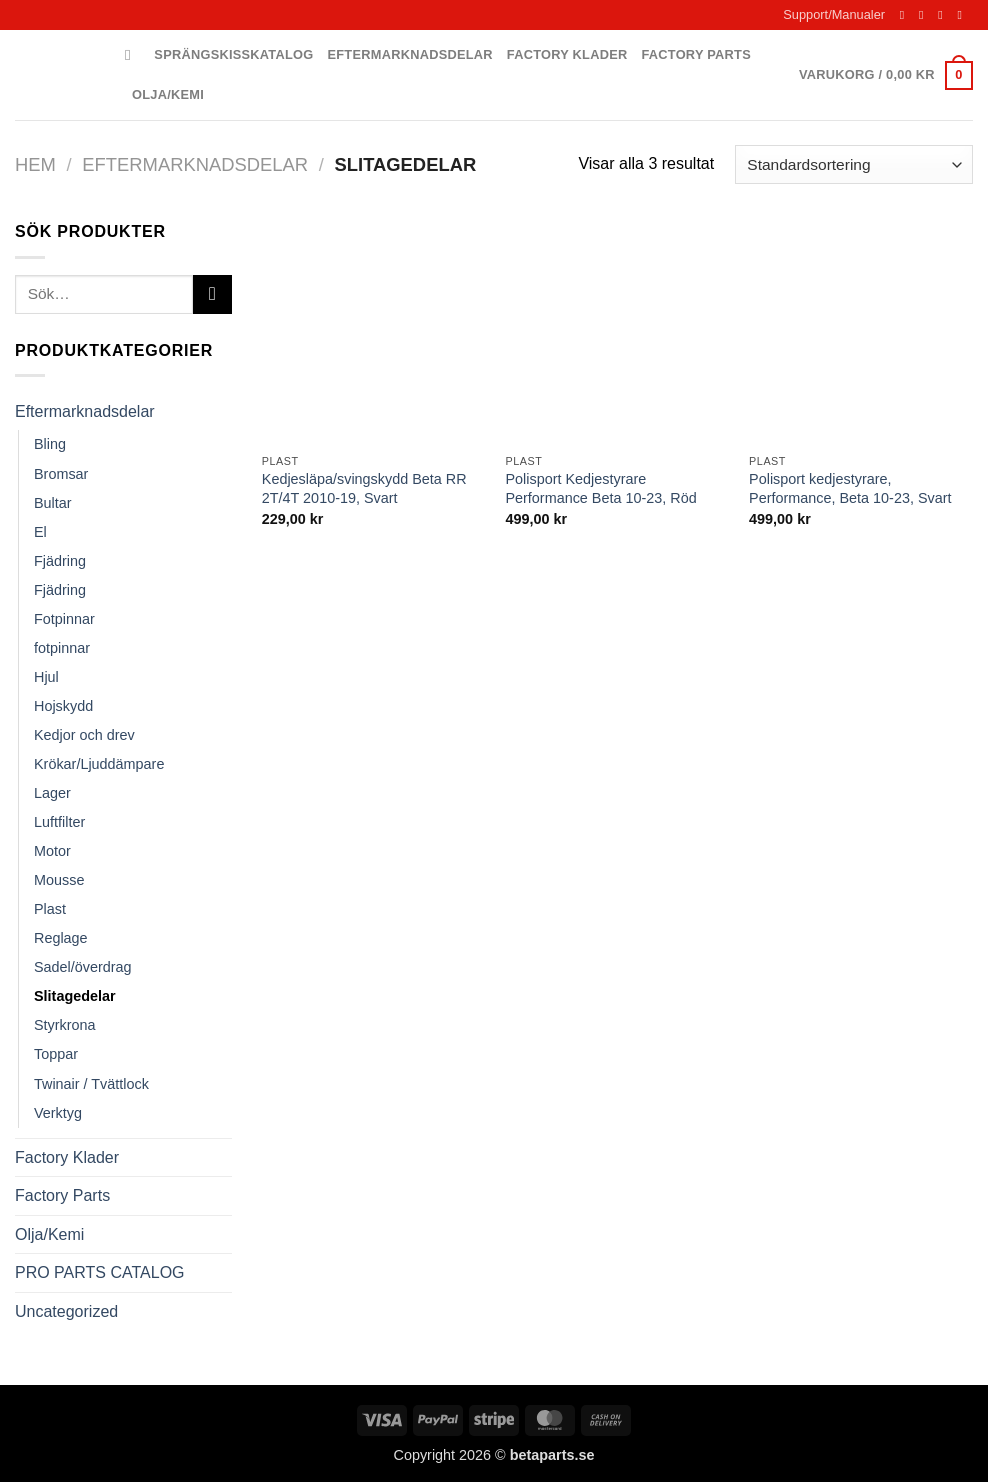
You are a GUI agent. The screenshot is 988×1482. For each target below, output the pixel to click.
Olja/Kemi (168, 94)
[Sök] (132, 55)
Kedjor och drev (84, 735)
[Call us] (963, 15)
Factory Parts (696, 54)
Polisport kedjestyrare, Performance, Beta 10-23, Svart (850, 488)
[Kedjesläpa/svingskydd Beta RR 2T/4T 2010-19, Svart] (374, 331)
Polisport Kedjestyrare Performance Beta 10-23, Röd (600, 488)
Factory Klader (567, 54)
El (40, 532)
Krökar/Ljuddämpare (99, 764)
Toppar (56, 1054)
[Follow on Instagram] (925, 15)
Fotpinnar (64, 619)
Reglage (61, 938)
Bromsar (61, 474)
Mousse (59, 880)
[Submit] (212, 294)
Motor (52, 851)
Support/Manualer (834, 14)
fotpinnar (62, 648)
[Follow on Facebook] (906, 15)
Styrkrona (65, 1025)
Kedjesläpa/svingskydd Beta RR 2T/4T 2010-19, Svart (364, 488)
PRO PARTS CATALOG (100, 1272)
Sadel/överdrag (83, 967)
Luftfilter (59, 822)
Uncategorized (66, 1311)
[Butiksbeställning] (854, 164)
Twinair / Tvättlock (91, 1084)
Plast (50, 909)
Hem (35, 164)
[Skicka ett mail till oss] (944, 15)
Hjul (46, 677)
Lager (52, 793)
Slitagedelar (75, 996)
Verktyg (58, 1113)
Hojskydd (63, 706)
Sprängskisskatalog (233, 54)
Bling (50, 444)
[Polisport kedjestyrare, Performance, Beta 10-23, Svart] (861, 331)
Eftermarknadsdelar (410, 54)
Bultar (53, 503)
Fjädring (60, 561)
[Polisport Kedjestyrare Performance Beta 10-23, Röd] (617, 331)
